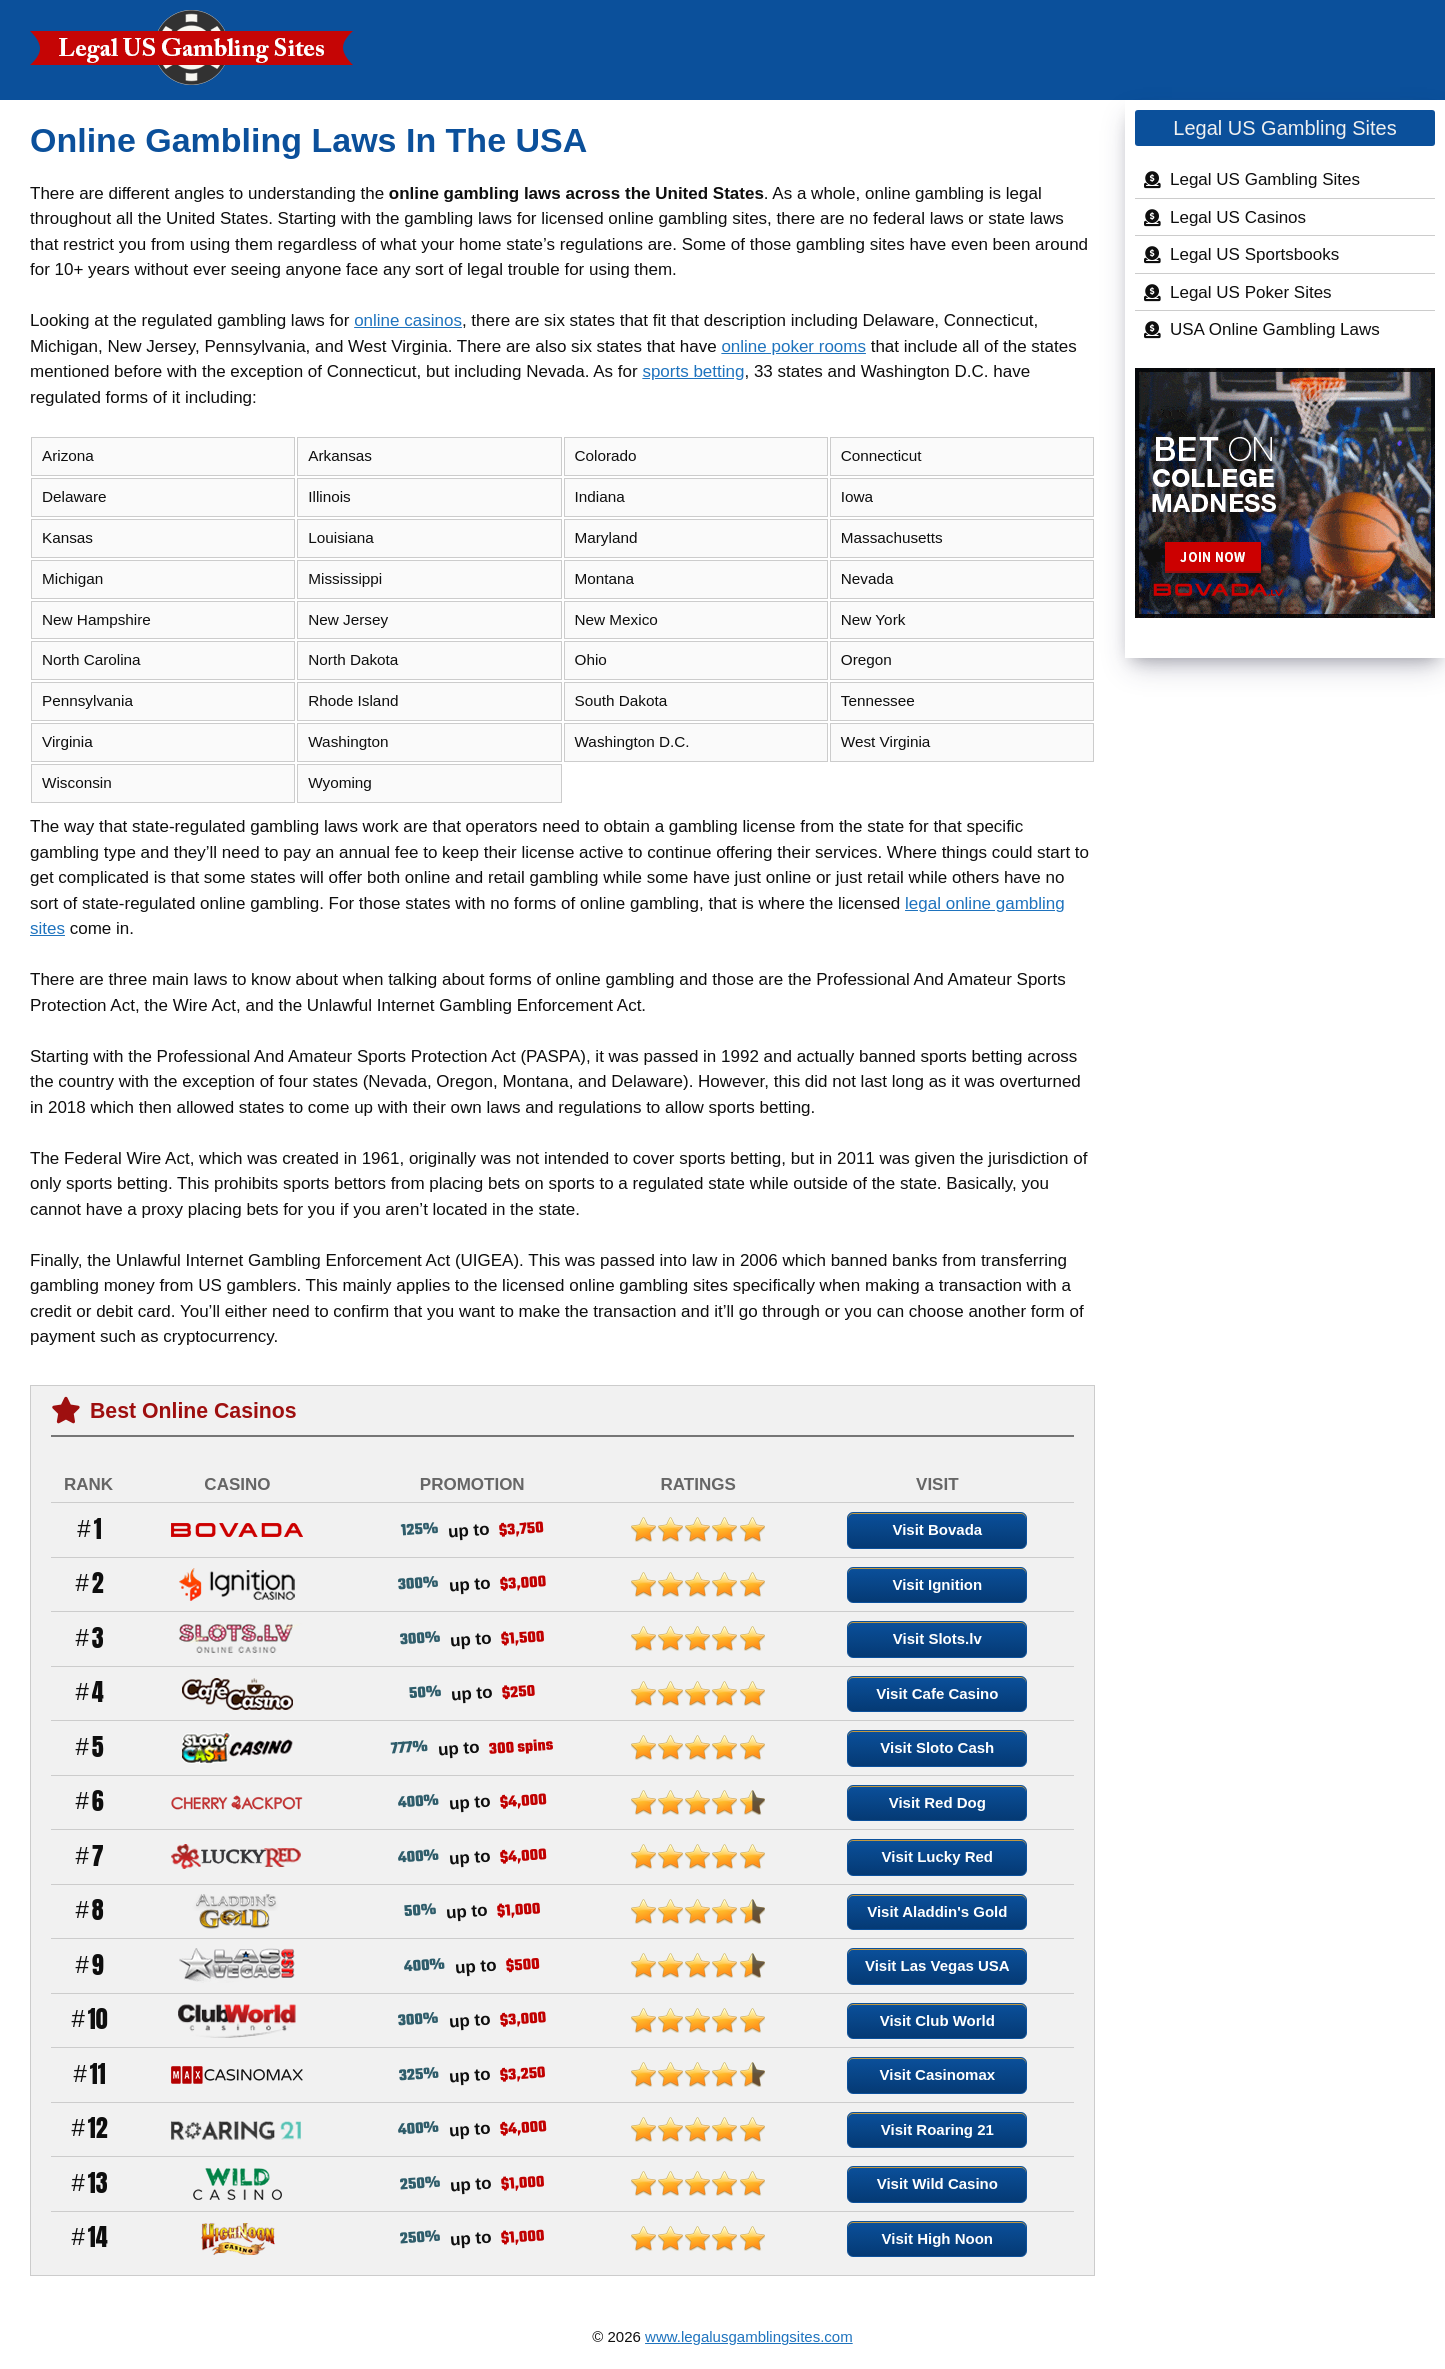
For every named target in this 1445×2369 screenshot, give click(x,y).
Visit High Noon (937, 2238)
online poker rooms (793, 346)
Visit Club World (937, 2020)
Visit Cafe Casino (937, 1693)
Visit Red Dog (937, 1802)
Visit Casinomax (938, 2074)
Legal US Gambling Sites (1265, 179)
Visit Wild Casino (937, 2183)
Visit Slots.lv (937, 1638)
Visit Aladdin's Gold (937, 1911)
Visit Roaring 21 (937, 2129)
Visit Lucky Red (937, 1856)
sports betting (693, 371)
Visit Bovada (937, 1529)
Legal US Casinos (1238, 217)
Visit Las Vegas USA (937, 1965)
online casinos (408, 320)
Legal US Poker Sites (1251, 292)
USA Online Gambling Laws (1275, 329)
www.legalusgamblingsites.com (749, 2336)
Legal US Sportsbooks (1254, 254)
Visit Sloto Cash (937, 1747)
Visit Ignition (937, 1584)
